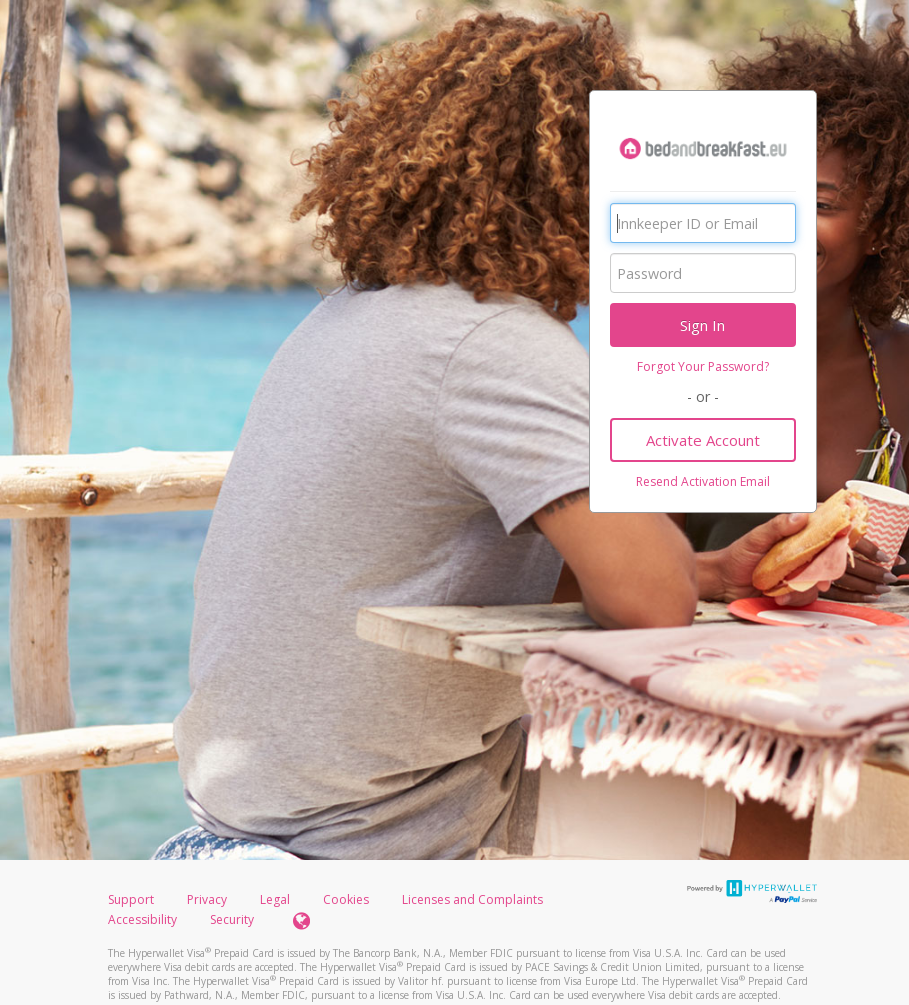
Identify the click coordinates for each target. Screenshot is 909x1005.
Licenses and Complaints (472, 899)
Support (131, 899)
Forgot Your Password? (703, 366)
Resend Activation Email (703, 481)
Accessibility (142, 919)
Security (232, 919)
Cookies (346, 899)
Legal (275, 899)
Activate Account (703, 440)
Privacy (207, 899)
